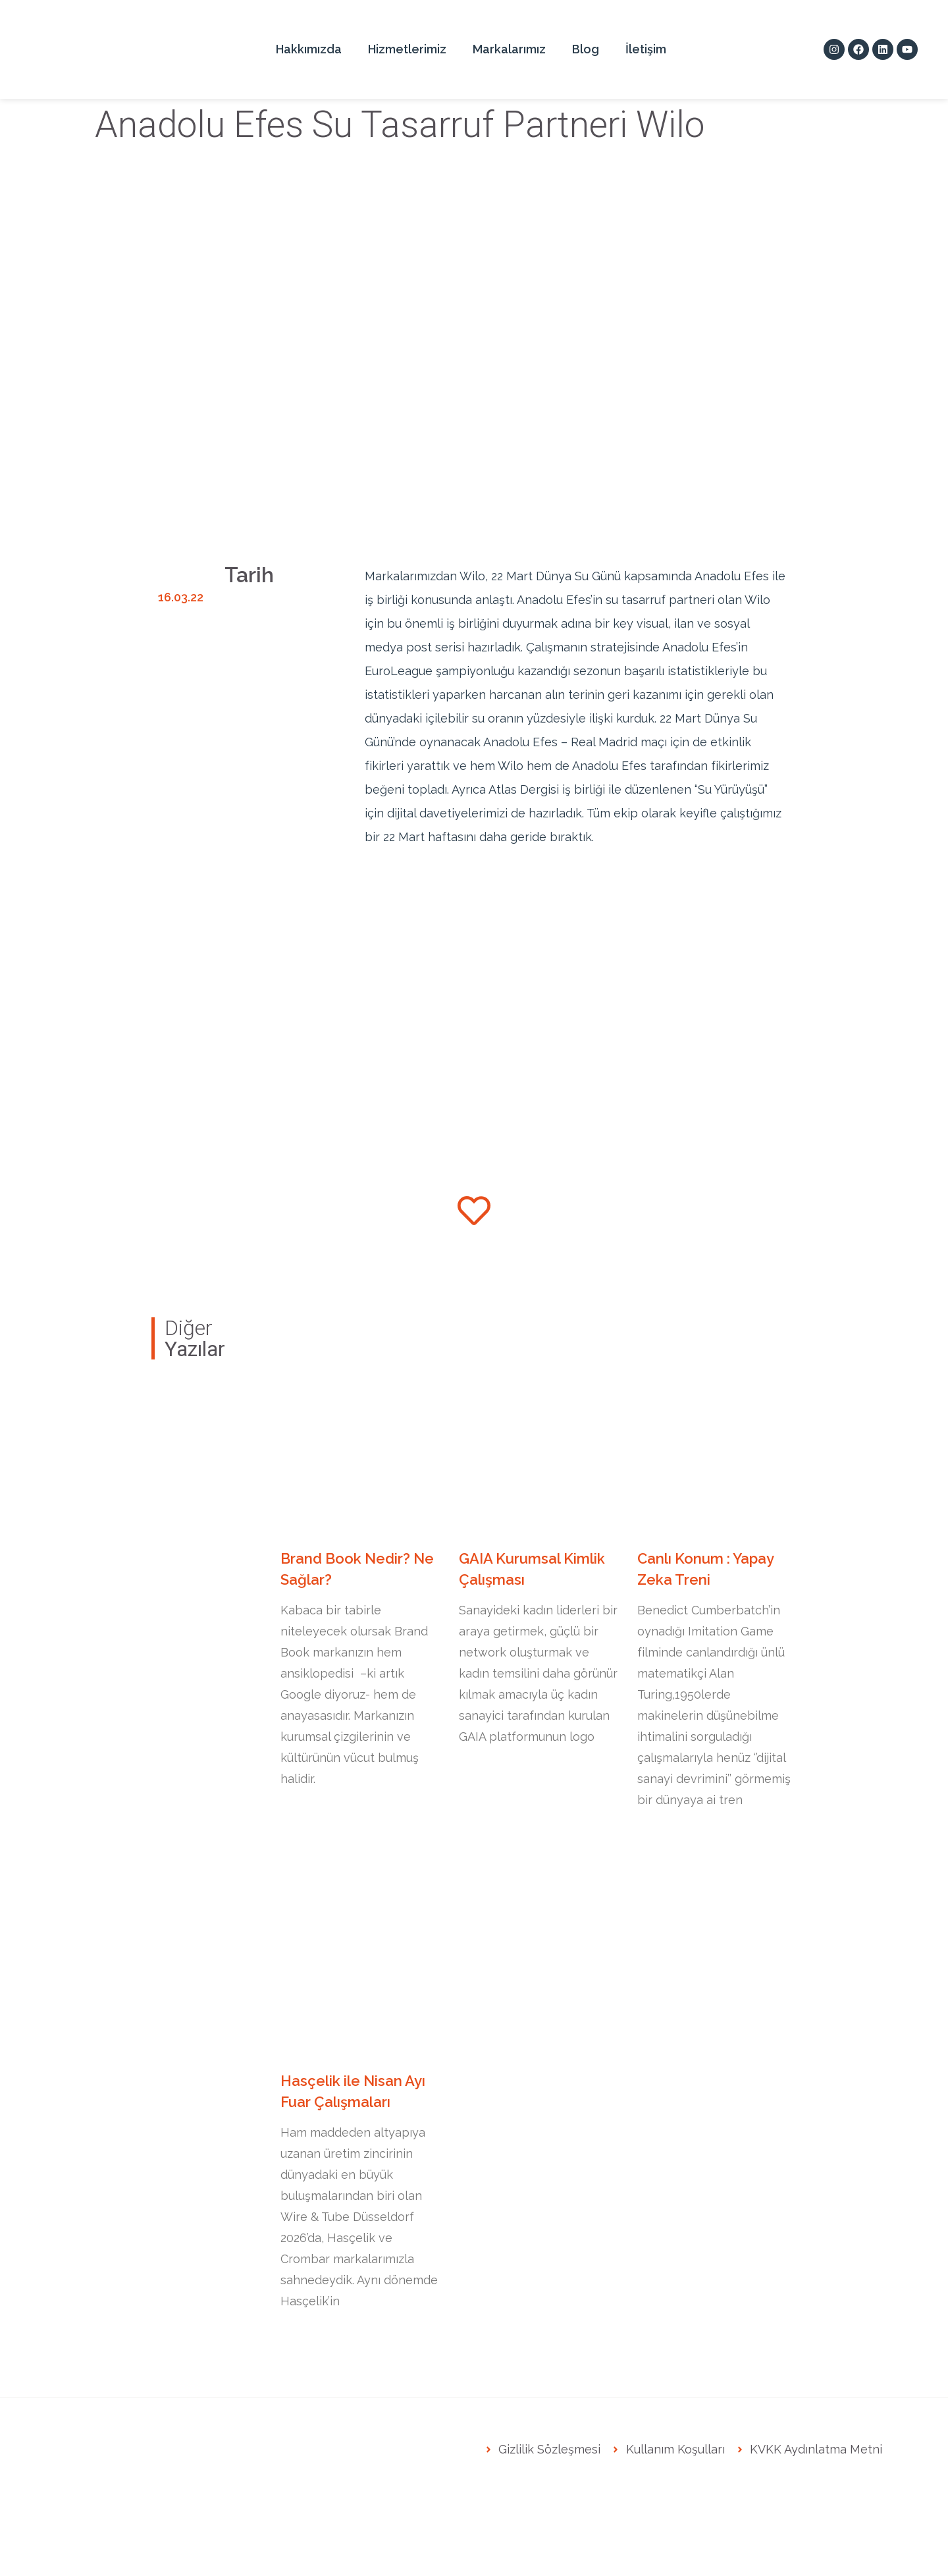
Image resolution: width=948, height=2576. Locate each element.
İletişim (645, 49)
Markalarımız (509, 49)
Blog (585, 49)
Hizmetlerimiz (407, 49)
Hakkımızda (309, 49)
